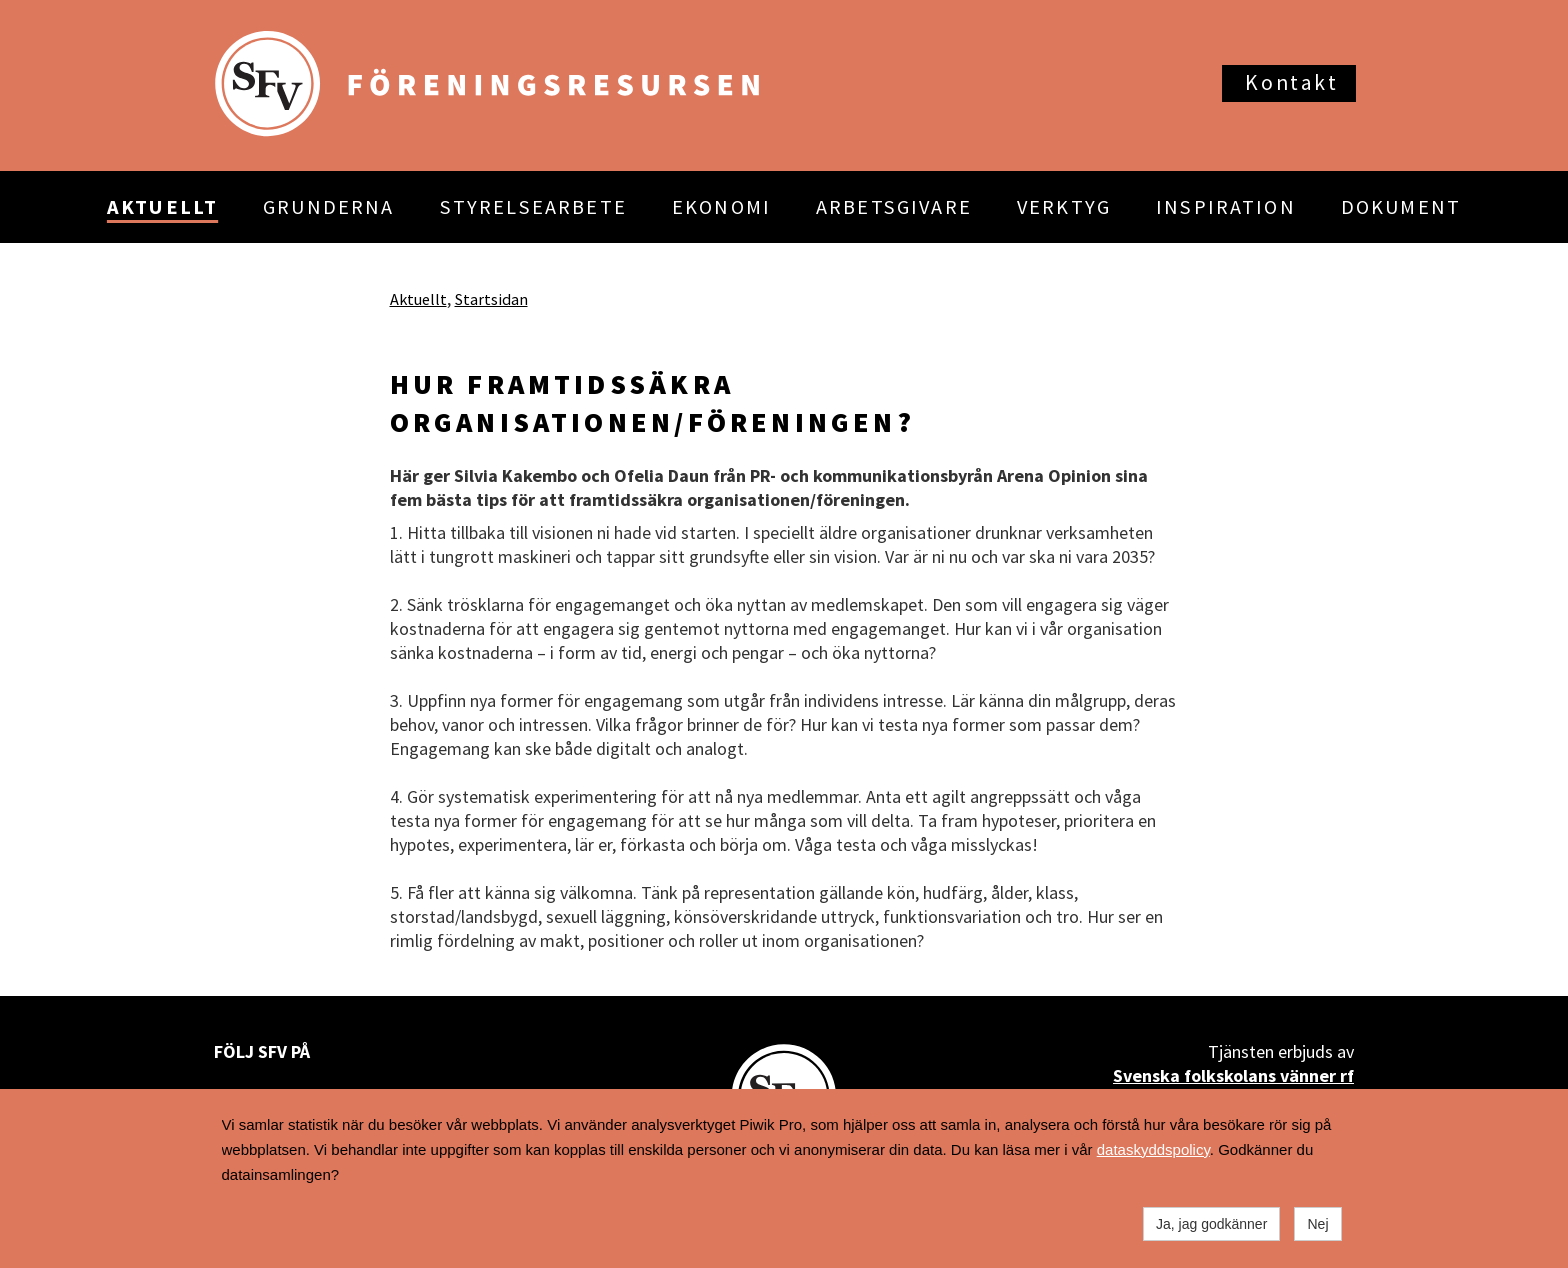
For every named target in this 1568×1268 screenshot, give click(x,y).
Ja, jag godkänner (1211, 1224)
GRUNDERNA (328, 207)
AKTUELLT (162, 207)
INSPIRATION (1226, 207)
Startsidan (491, 299)
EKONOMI (721, 207)
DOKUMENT (1401, 207)
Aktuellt (418, 299)
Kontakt (1291, 82)
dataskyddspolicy (1153, 1149)
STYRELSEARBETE (533, 207)
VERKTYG (1064, 207)
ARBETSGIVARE (894, 207)
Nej (1317, 1224)
